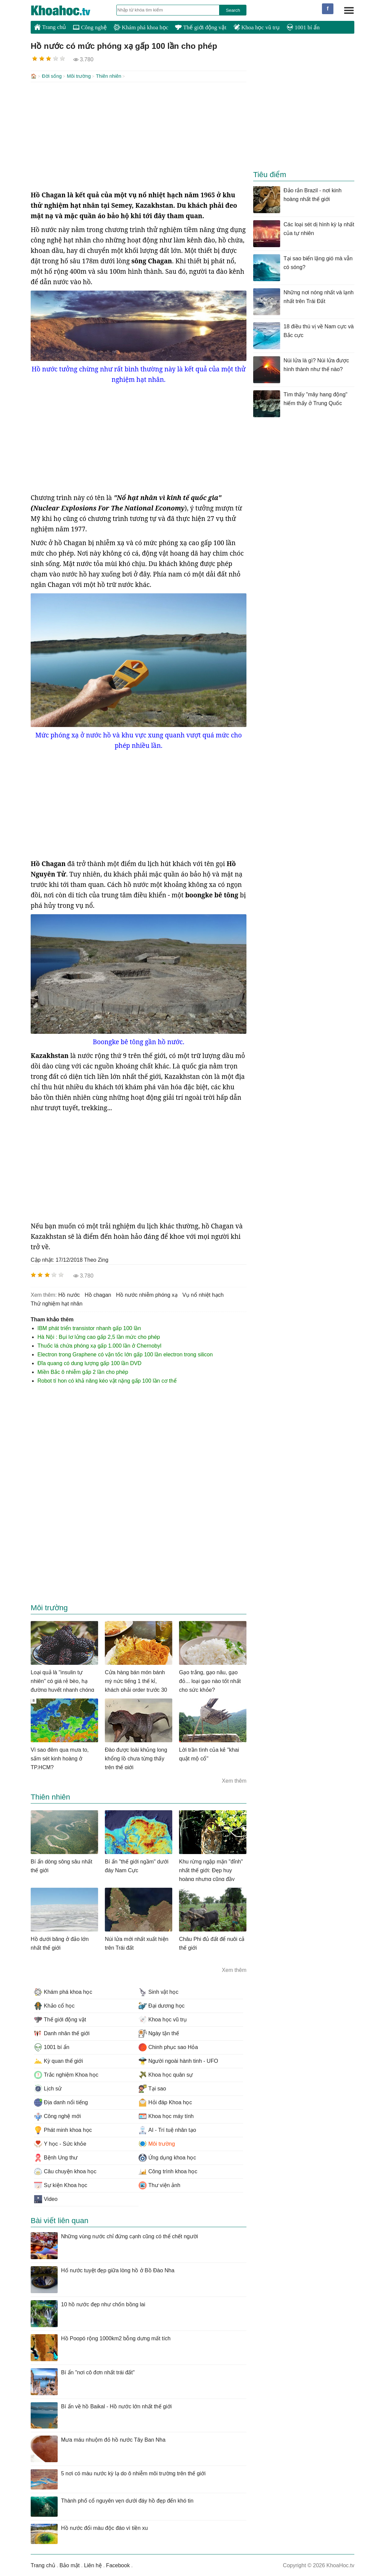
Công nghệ (90, 27)
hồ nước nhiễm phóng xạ (146, 1294)
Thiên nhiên (108, 76)
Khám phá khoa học (141, 27)
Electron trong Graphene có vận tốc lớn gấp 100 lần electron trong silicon (125, 1354)
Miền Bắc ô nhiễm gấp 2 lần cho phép (82, 1371)
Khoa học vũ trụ (256, 27)
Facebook (118, 2565)
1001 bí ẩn (303, 27)
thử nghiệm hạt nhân (57, 1303)
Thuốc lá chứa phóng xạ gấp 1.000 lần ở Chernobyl (99, 1345)
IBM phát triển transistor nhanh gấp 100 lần (89, 1327)
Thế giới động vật (200, 27)
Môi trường (79, 76)
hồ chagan (98, 1294)
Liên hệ (93, 2565)
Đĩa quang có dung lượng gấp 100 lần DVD (89, 1362)
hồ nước (69, 1294)
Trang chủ (50, 27)
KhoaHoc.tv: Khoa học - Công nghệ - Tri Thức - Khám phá (68, 10)
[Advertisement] (138, 135)
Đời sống (52, 76)
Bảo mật (69, 2565)
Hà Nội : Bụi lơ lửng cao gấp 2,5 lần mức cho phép (98, 1336)
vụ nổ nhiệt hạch (203, 1294)
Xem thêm (234, 1780)
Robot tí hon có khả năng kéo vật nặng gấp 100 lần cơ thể (107, 1380)
